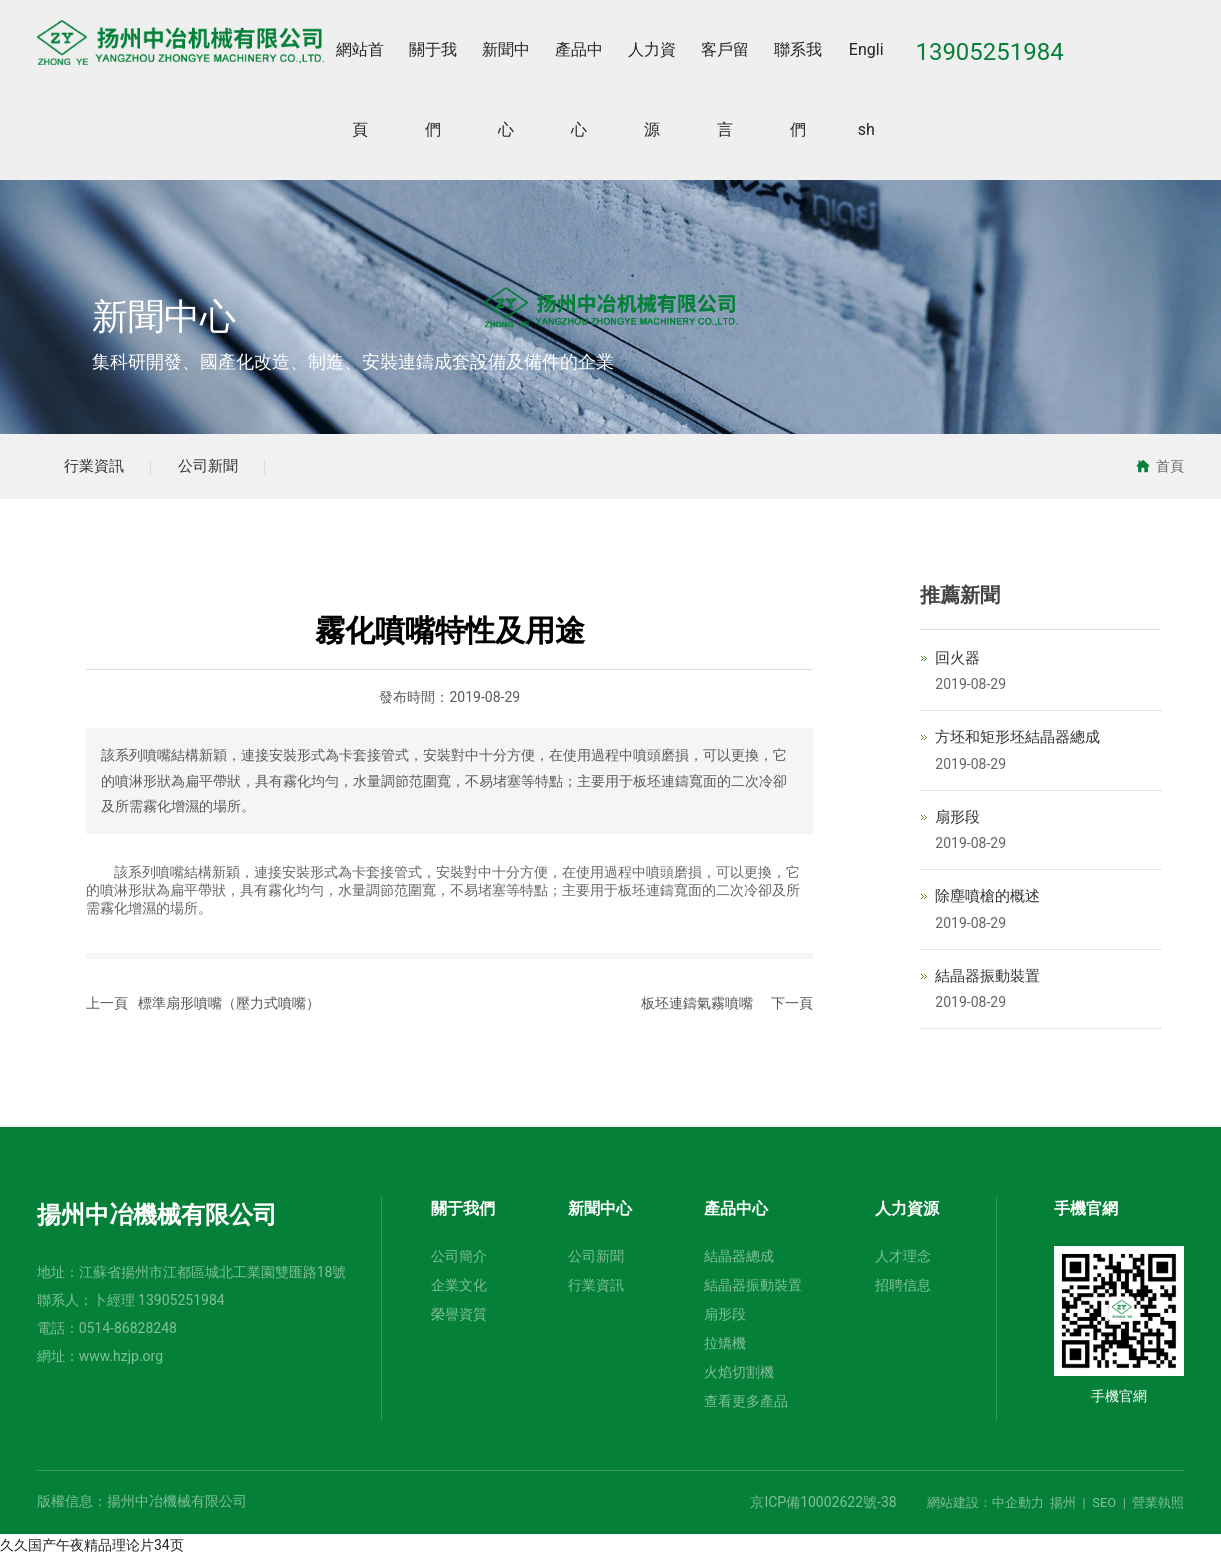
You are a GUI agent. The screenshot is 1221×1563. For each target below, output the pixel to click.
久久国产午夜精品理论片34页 (92, 1551)
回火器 (957, 663)
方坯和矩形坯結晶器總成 (1017, 743)
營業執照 (1158, 1508)
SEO (1104, 1508)
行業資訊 (99, 468)
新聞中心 (164, 318)
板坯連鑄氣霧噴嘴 (697, 1009)
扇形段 (957, 822)
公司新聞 (223, 468)
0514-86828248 (128, 1334)
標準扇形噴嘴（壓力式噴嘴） (229, 1009)
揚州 (1063, 1508)
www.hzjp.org (121, 1362)
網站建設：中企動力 (985, 1508)
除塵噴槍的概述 (987, 902)
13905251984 (181, 1306)
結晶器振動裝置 (987, 981)
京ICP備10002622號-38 (823, 1508)
